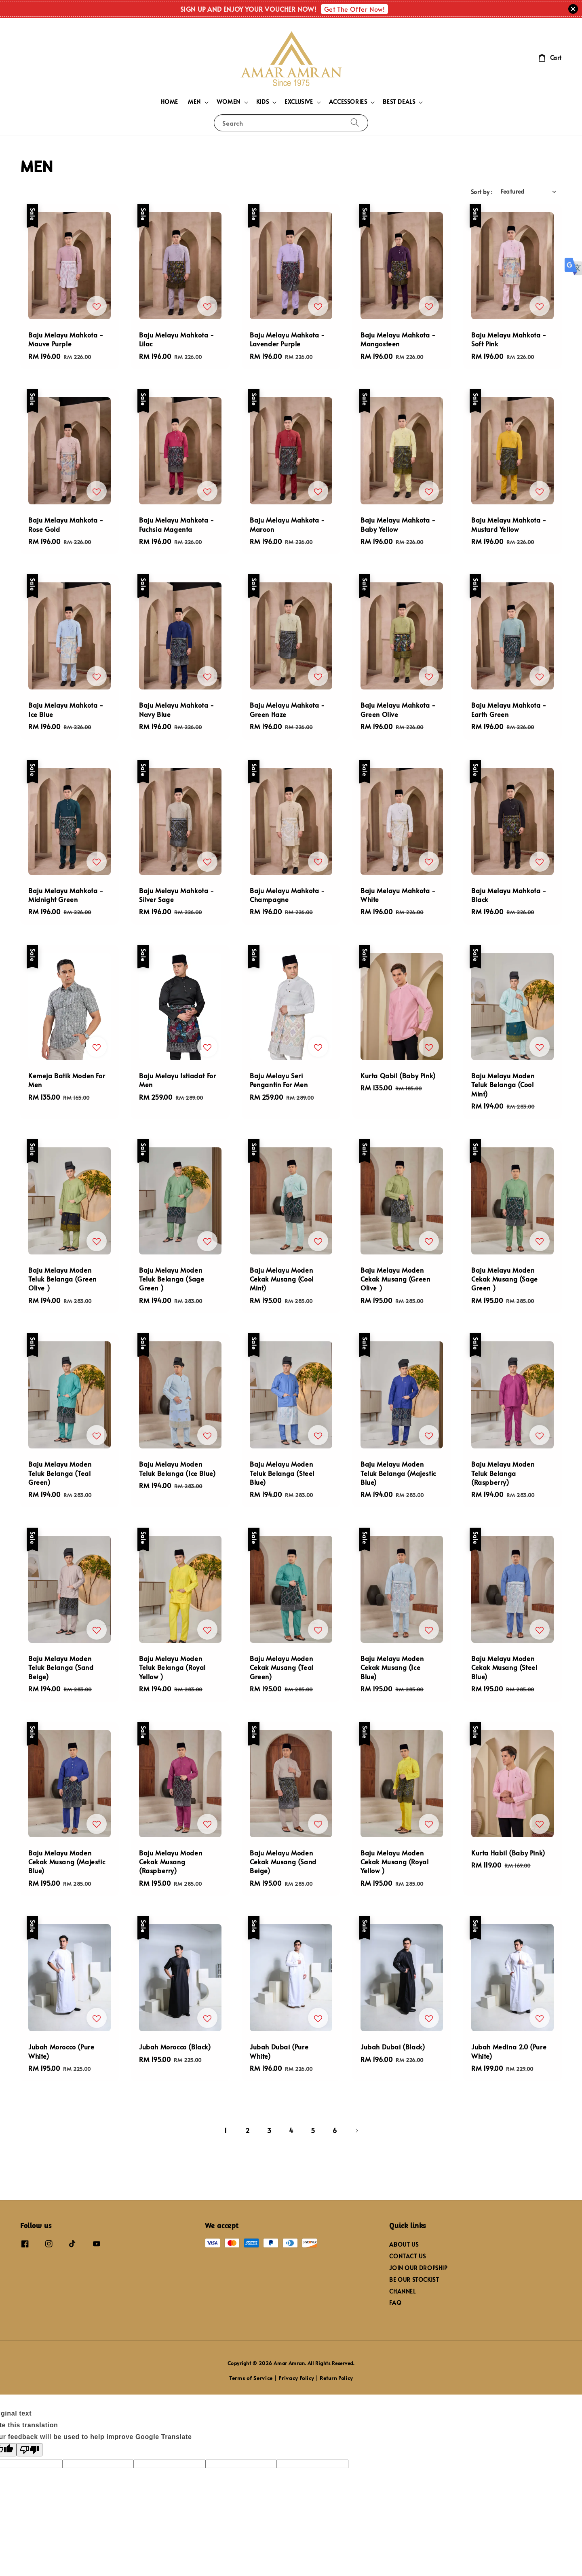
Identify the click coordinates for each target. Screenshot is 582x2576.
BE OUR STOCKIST (414, 2279)
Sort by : (482, 192)
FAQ (395, 2302)
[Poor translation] (29, 2449)
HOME (169, 101)
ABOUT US (403, 2244)
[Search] (355, 123)
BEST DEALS (399, 101)
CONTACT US (407, 2256)
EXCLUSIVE (299, 101)
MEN (194, 101)
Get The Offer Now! (354, 8)
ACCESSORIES (348, 101)
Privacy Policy (296, 2378)
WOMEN (228, 101)
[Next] (356, 2131)
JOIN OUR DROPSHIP (418, 2268)
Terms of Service (251, 2378)
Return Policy (336, 2378)
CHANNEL (402, 2291)
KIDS (262, 101)
